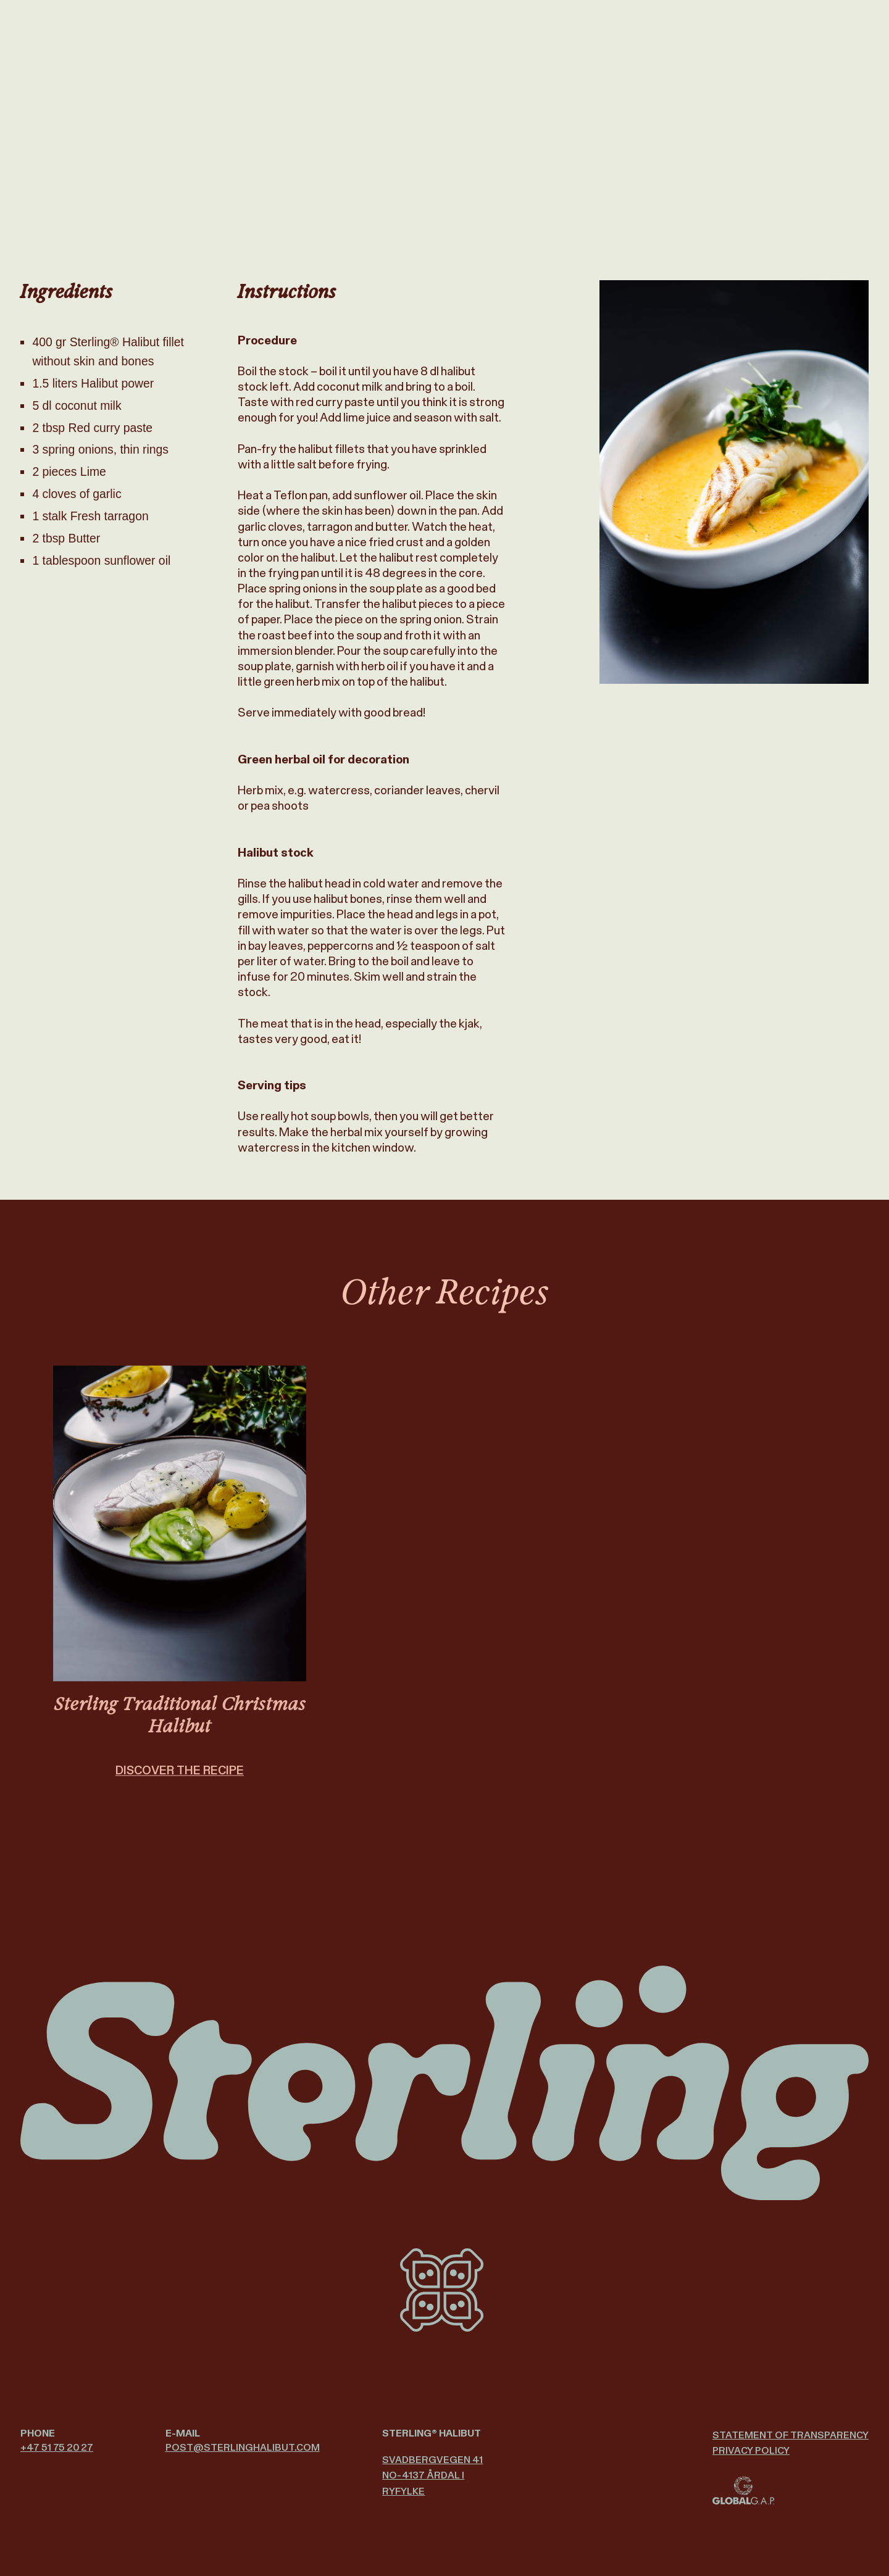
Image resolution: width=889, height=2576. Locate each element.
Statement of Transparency (790, 2435)
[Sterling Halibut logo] (444, 2083)
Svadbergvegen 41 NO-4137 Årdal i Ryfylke (432, 2475)
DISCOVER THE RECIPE (179, 1786)
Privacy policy (751, 2450)
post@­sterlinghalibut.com (242, 2447)
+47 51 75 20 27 (56, 2447)
